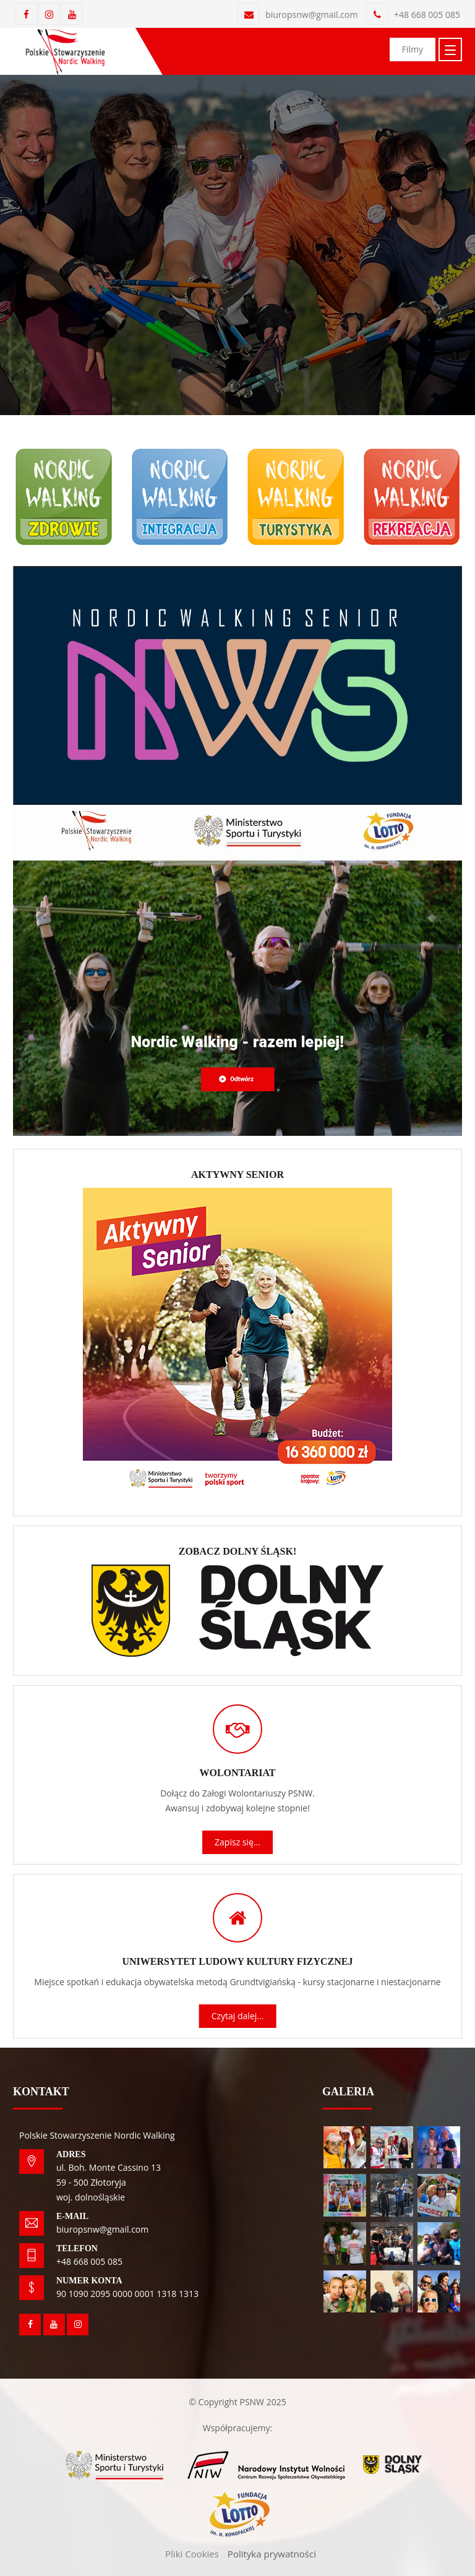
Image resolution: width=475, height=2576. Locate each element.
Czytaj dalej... (238, 2016)
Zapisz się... (237, 1842)
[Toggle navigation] (450, 49)
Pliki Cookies (192, 2554)
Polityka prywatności (272, 2554)
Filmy (412, 49)
